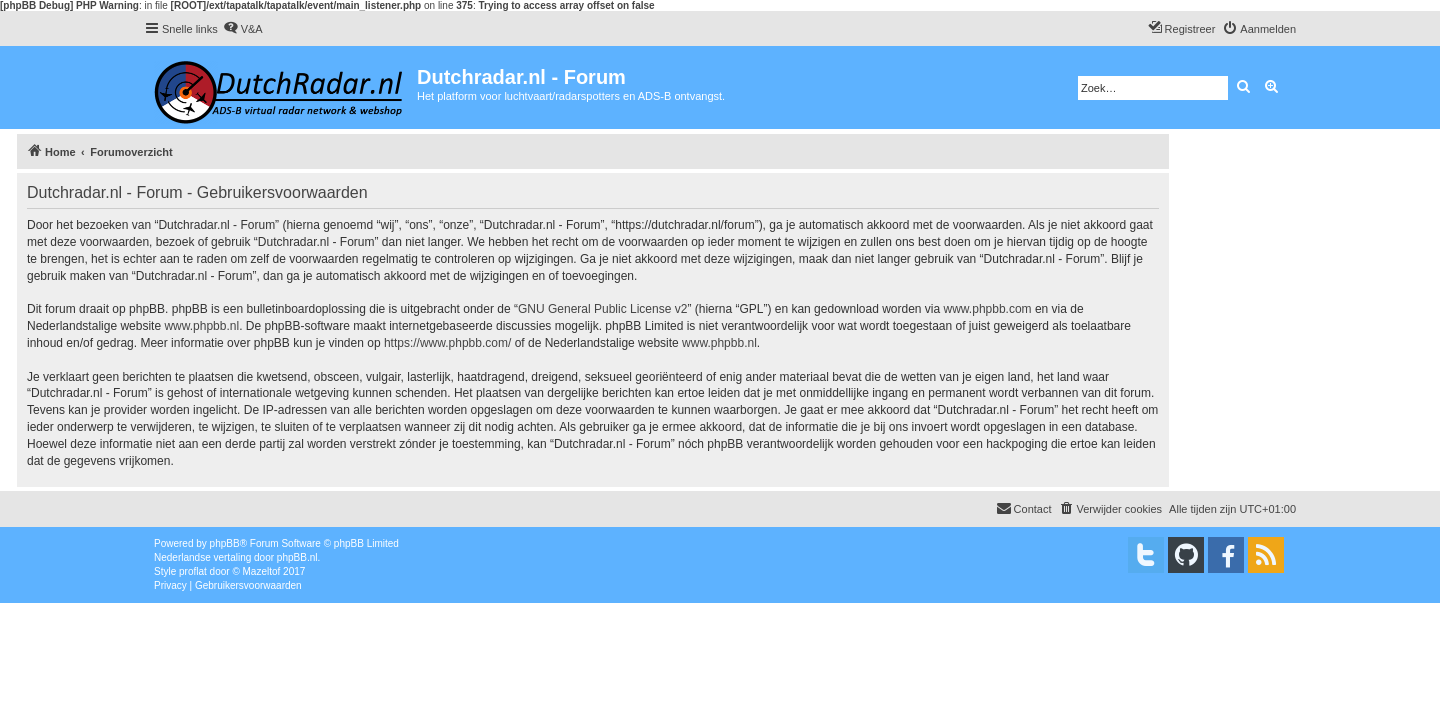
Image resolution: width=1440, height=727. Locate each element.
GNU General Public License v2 (602, 309)
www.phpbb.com (988, 309)
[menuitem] (243, 29)
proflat (193, 571)
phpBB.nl (297, 557)
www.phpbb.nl (201, 326)
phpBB (225, 543)
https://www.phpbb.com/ (447, 343)
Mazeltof (262, 571)
